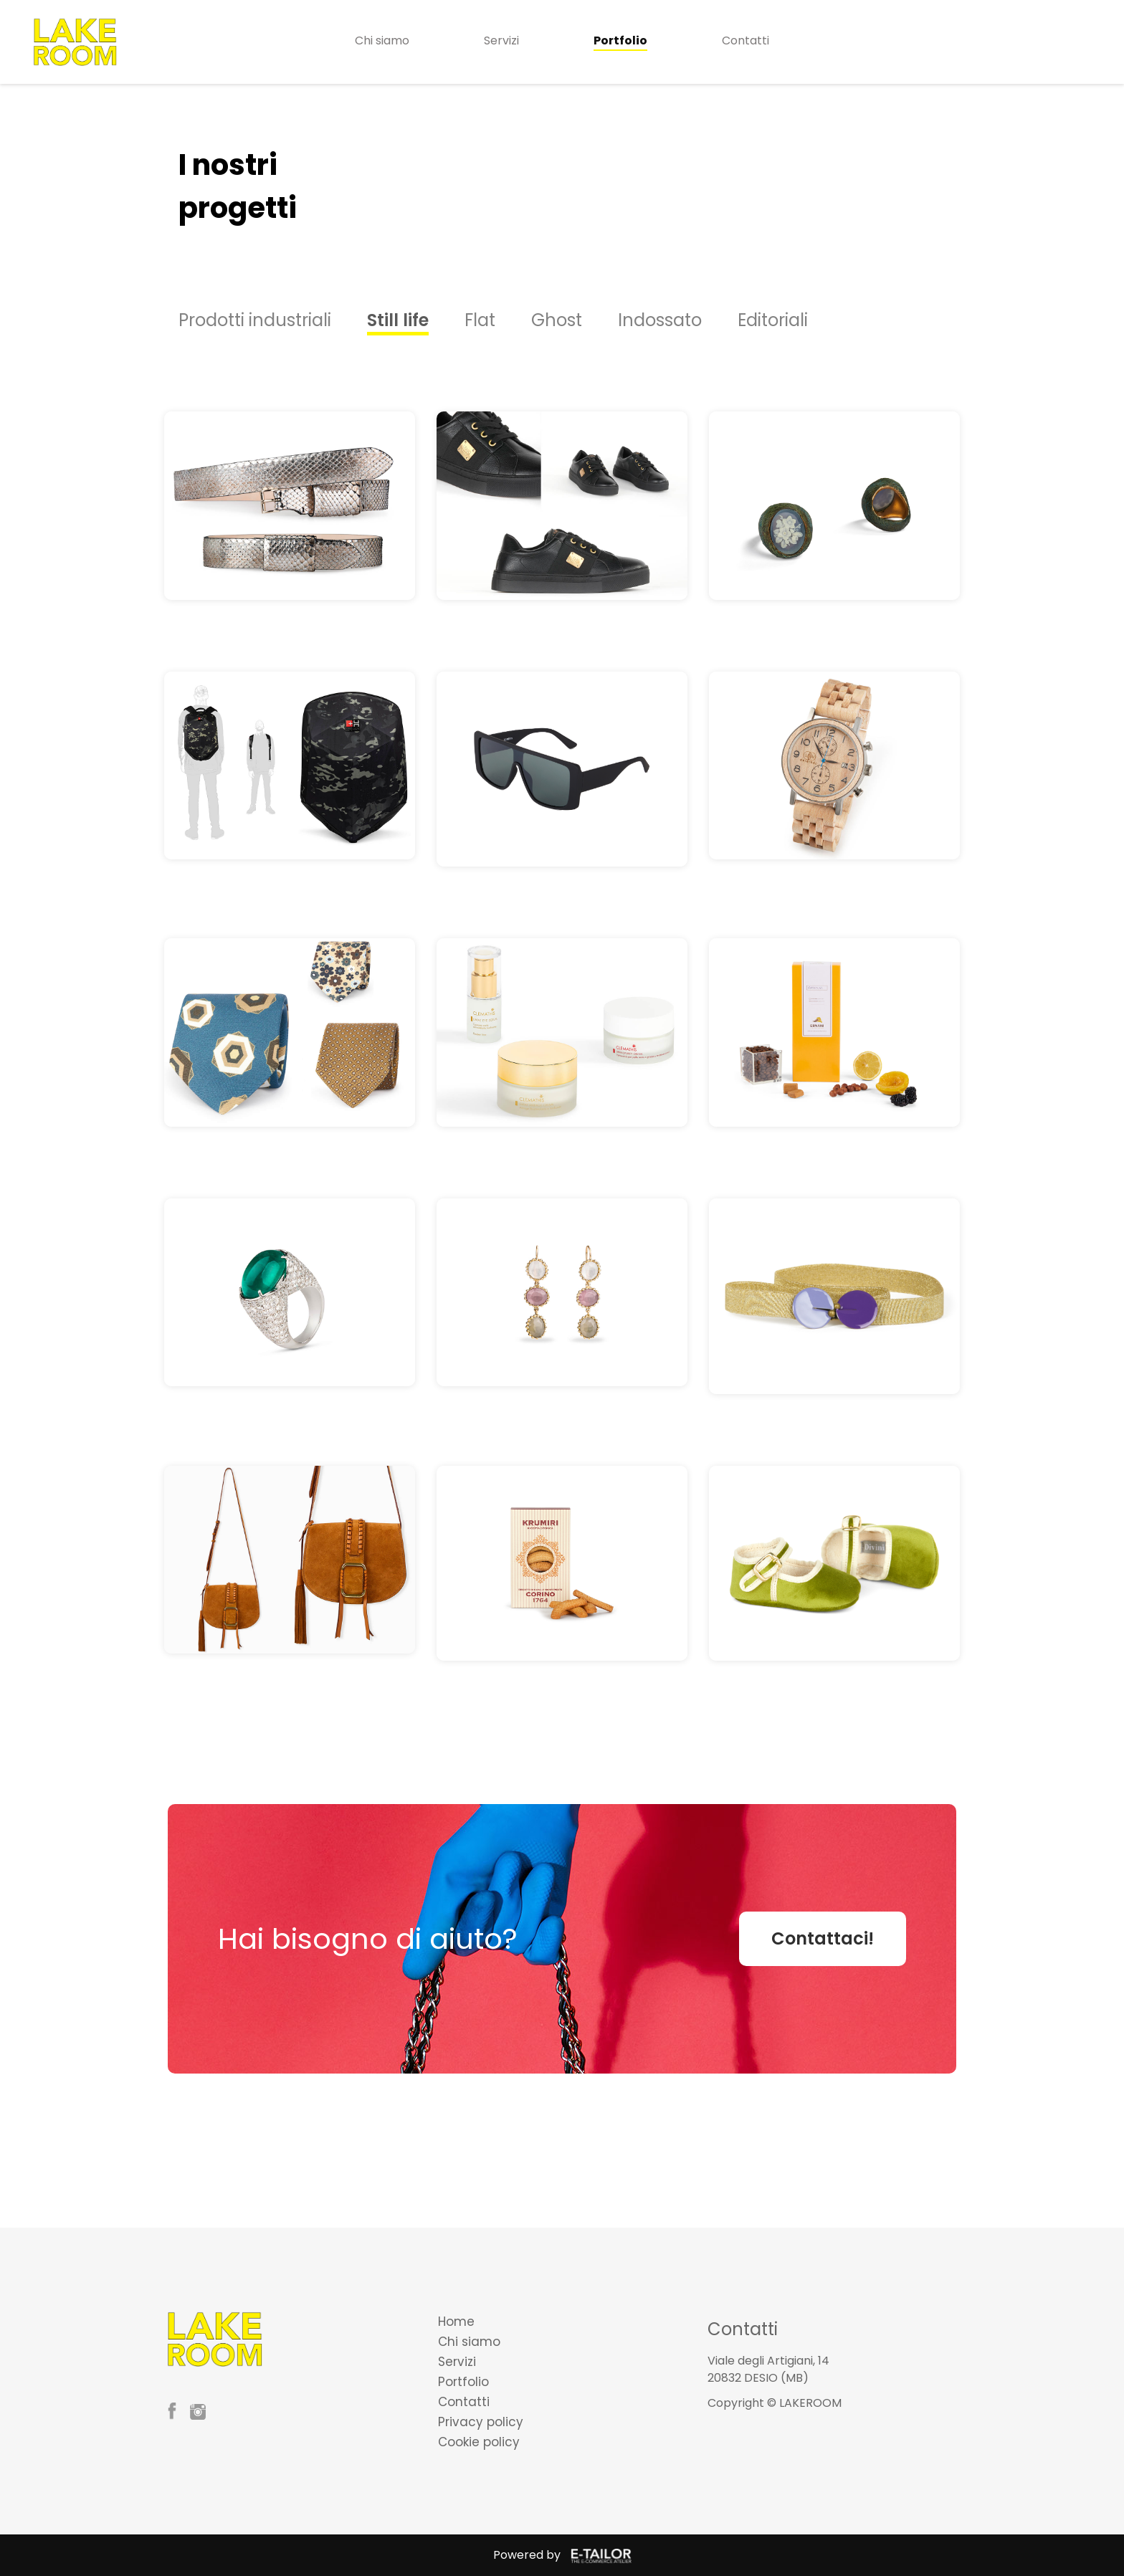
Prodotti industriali (254, 320)
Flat (480, 320)
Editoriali (773, 320)
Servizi (501, 40)
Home (456, 2321)
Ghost (556, 320)
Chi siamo (382, 40)
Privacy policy (480, 2421)
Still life (398, 320)
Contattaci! (822, 1938)
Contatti (745, 40)
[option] (272, 320)
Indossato (660, 320)
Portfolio (620, 40)
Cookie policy (479, 2442)
